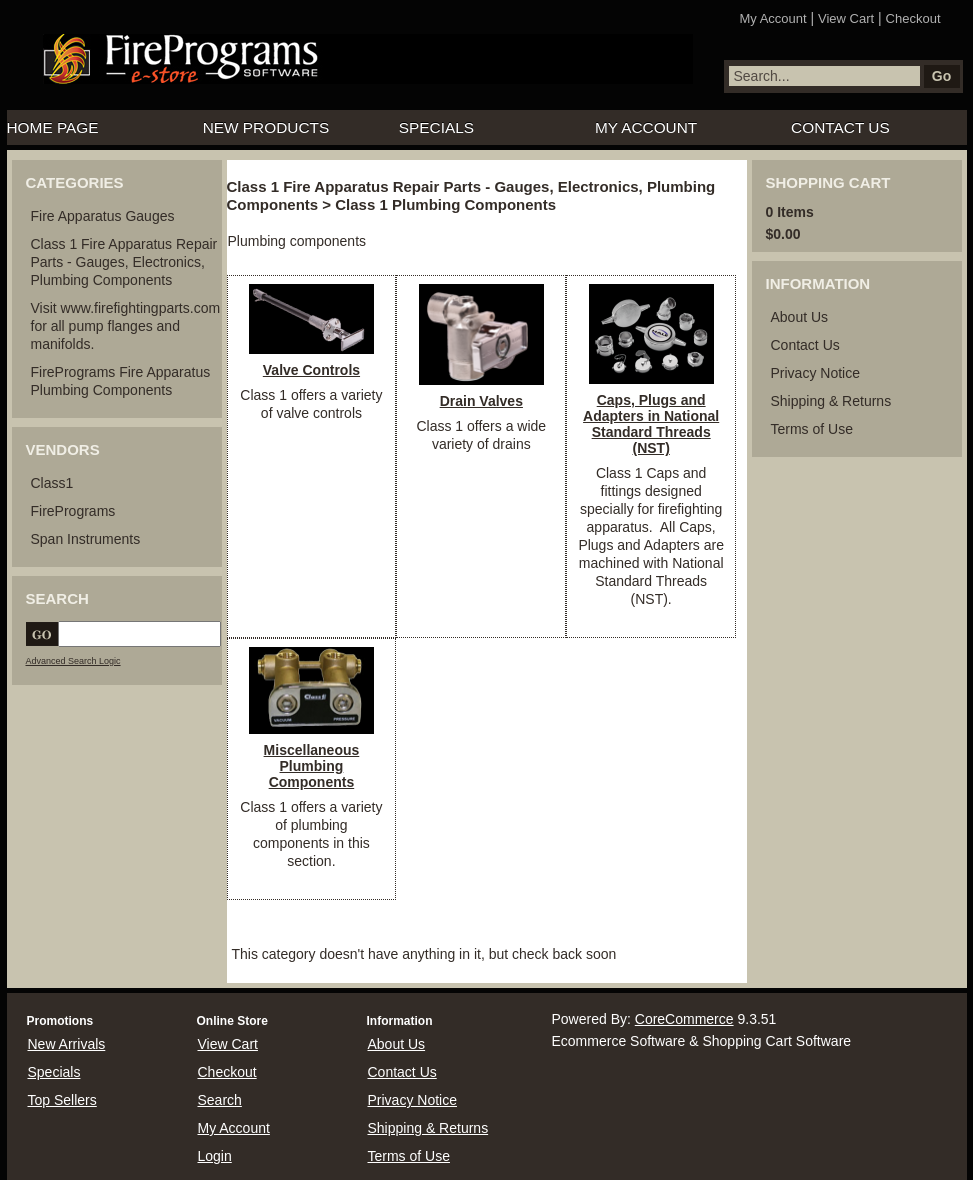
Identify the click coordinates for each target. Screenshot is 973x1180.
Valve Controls (311, 370)
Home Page (53, 127)
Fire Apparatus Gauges (103, 216)
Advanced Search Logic (73, 661)
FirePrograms (73, 511)
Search (220, 1100)
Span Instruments (86, 539)
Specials (436, 127)
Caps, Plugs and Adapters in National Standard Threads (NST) (651, 424)
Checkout (913, 18)
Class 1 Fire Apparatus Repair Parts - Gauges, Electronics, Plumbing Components (124, 262)
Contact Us (840, 127)
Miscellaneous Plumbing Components (312, 766)
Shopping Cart (828, 182)
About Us (800, 317)
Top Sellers (62, 1100)
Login (215, 1156)
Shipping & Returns (831, 401)
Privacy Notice (815, 373)
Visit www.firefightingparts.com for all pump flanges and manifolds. (126, 326)
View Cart (846, 18)
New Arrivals (67, 1044)
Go (941, 76)
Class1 (52, 483)
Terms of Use (812, 429)
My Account (772, 18)
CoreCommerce (684, 1019)
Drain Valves (481, 401)
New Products (266, 127)
